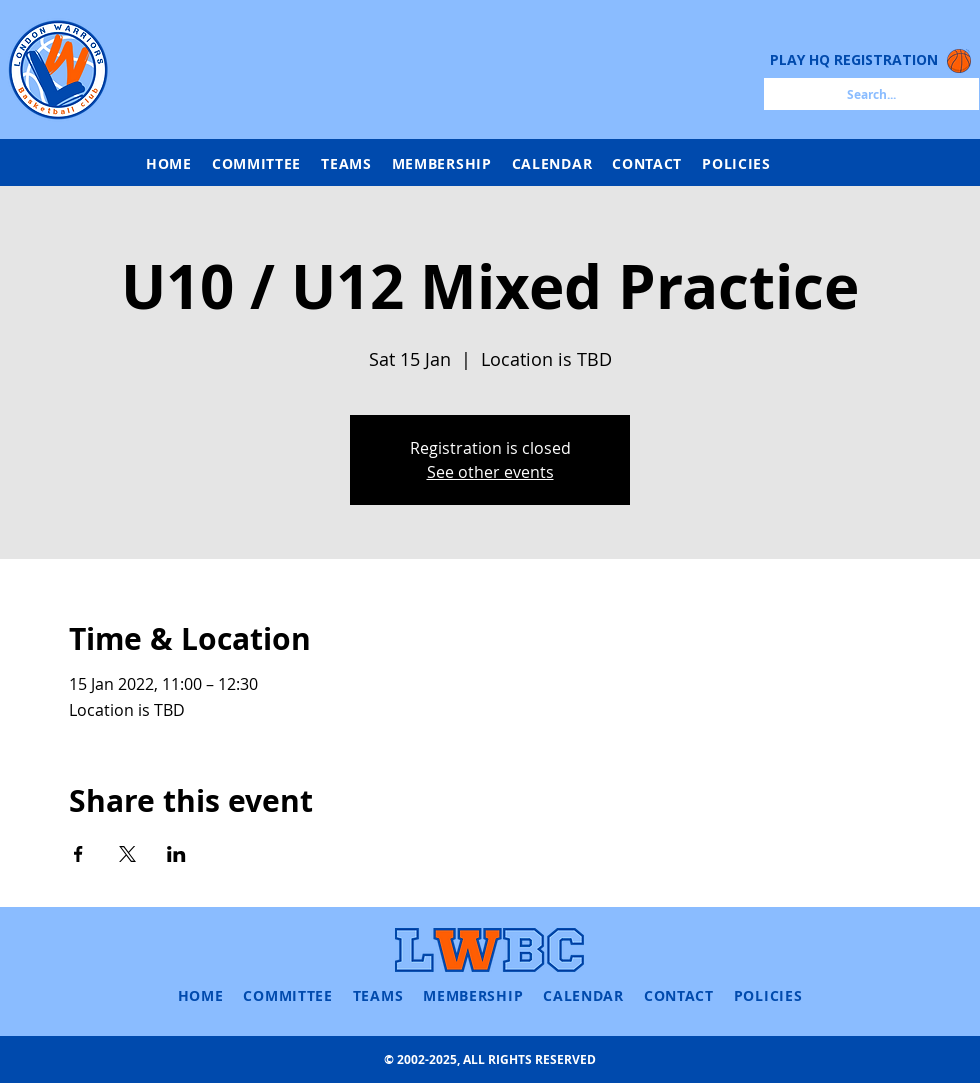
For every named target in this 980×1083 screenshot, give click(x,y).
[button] (346, 163)
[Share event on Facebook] (78, 854)
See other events (490, 472)
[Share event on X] (127, 854)
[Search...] (871, 94)
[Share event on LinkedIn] (176, 854)
